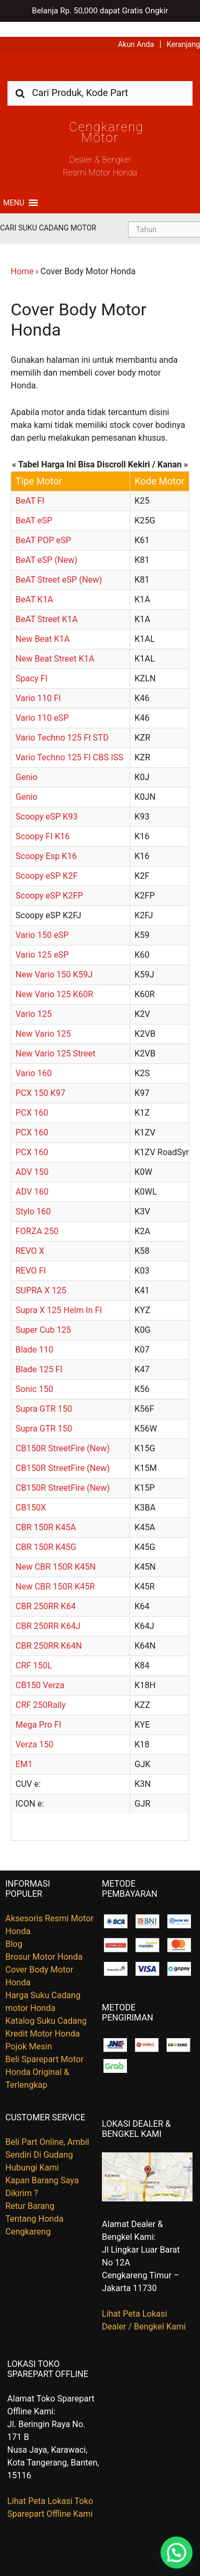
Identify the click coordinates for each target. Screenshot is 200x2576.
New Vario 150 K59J (54, 960)
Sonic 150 (34, 1374)
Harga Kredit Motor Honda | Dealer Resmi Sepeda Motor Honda (100, 55)
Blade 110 (34, 1335)
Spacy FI (31, 663)
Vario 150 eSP (42, 920)
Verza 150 (34, 1729)
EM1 (24, 1749)
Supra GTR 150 (43, 1394)
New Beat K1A (42, 624)
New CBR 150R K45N (55, 1552)
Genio (26, 762)
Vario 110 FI (38, 683)
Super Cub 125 (43, 1315)
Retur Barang (29, 2192)
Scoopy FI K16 (42, 821)
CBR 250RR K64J (48, 1611)
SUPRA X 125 (40, 1275)
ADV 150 (32, 1157)
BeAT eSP (33, 505)
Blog (13, 1929)
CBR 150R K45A (45, 1512)
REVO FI (30, 1256)
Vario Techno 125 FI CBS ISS (70, 742)
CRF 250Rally (40, 1690)
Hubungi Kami (32, 2153)
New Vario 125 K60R (54, 979)
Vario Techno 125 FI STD (62, 723)
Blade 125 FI (38, 1354)
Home (22, 256)
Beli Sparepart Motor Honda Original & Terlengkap (44, 2057)
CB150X (30, 1493)
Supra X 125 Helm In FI (58, 1295)
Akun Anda (136, 29)
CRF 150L (33, 1650)
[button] (13, 187)
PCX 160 (31, 1098)
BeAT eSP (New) (46, 545)
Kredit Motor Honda (42, 2019)
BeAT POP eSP (43, 525)
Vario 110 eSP (42, 703)
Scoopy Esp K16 (46, 841)
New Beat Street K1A (54, 644)
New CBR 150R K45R (55, 1572)
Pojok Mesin (28, 2031)
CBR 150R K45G (45, 1532)
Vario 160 (33, 1058)
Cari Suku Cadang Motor (48, 213)
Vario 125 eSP (42, 940)
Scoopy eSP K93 (46, 802)
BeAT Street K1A (46, 604)
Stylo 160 (33, 1196)
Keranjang (183, 29)
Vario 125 (33, 999)
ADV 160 (32, 1177)
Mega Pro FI (38, 1710)
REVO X (29, 1236)
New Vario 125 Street (55, 1038)
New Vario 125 (43, 1019)
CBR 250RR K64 (45, 1591)
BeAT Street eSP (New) (58, 565)
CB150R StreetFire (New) (62, 1433)
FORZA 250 (37, 1216)
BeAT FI (29, 486)
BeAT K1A (34, 584)
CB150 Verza (40, 1670)
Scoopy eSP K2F (46, 861)
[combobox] (100, 77)
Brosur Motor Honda (44, 1942)
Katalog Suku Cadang (46, 2006)
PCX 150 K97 (40, 1078)
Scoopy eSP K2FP (49, 881)
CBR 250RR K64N (48, 1631)
